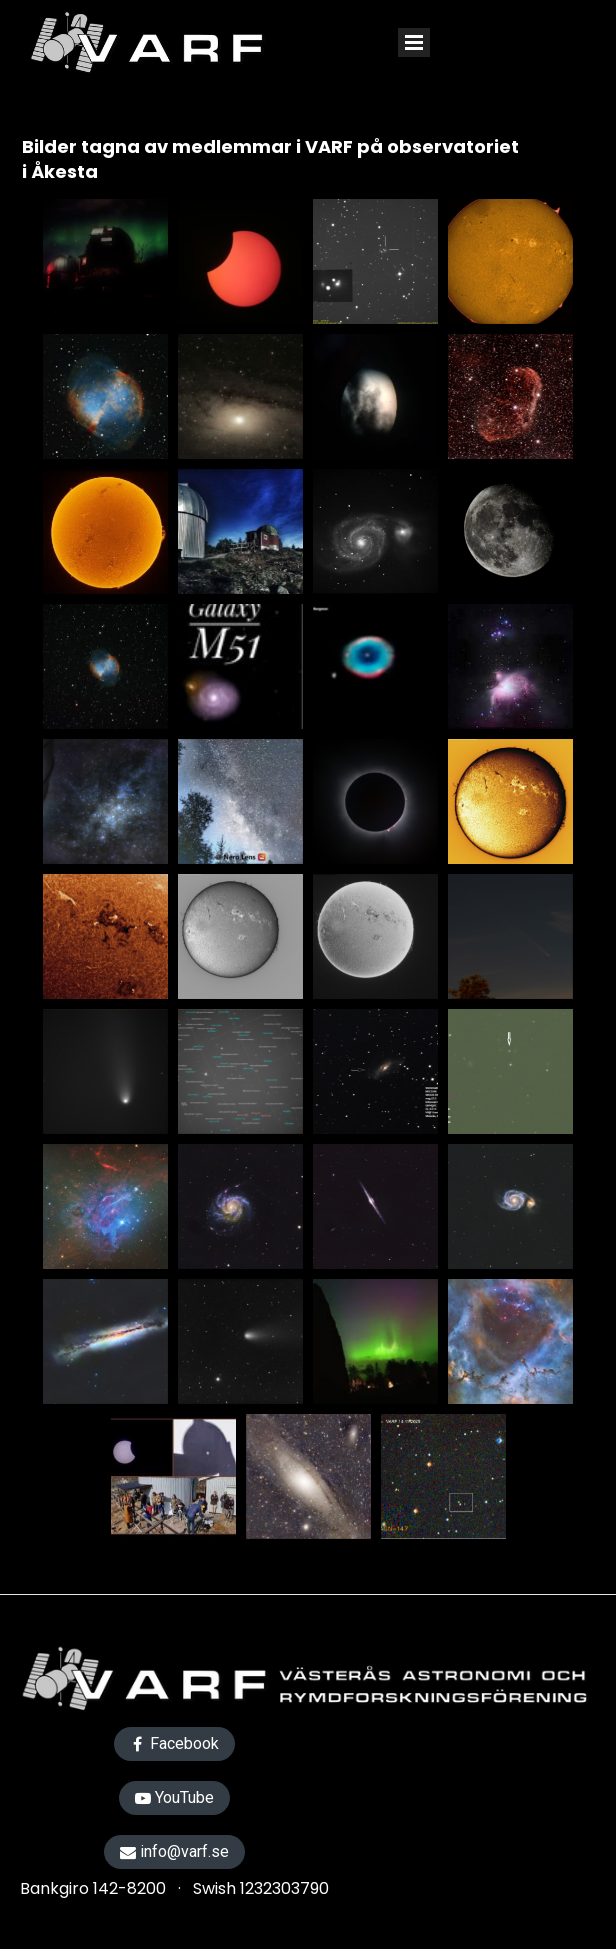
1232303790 (284, 1888)
